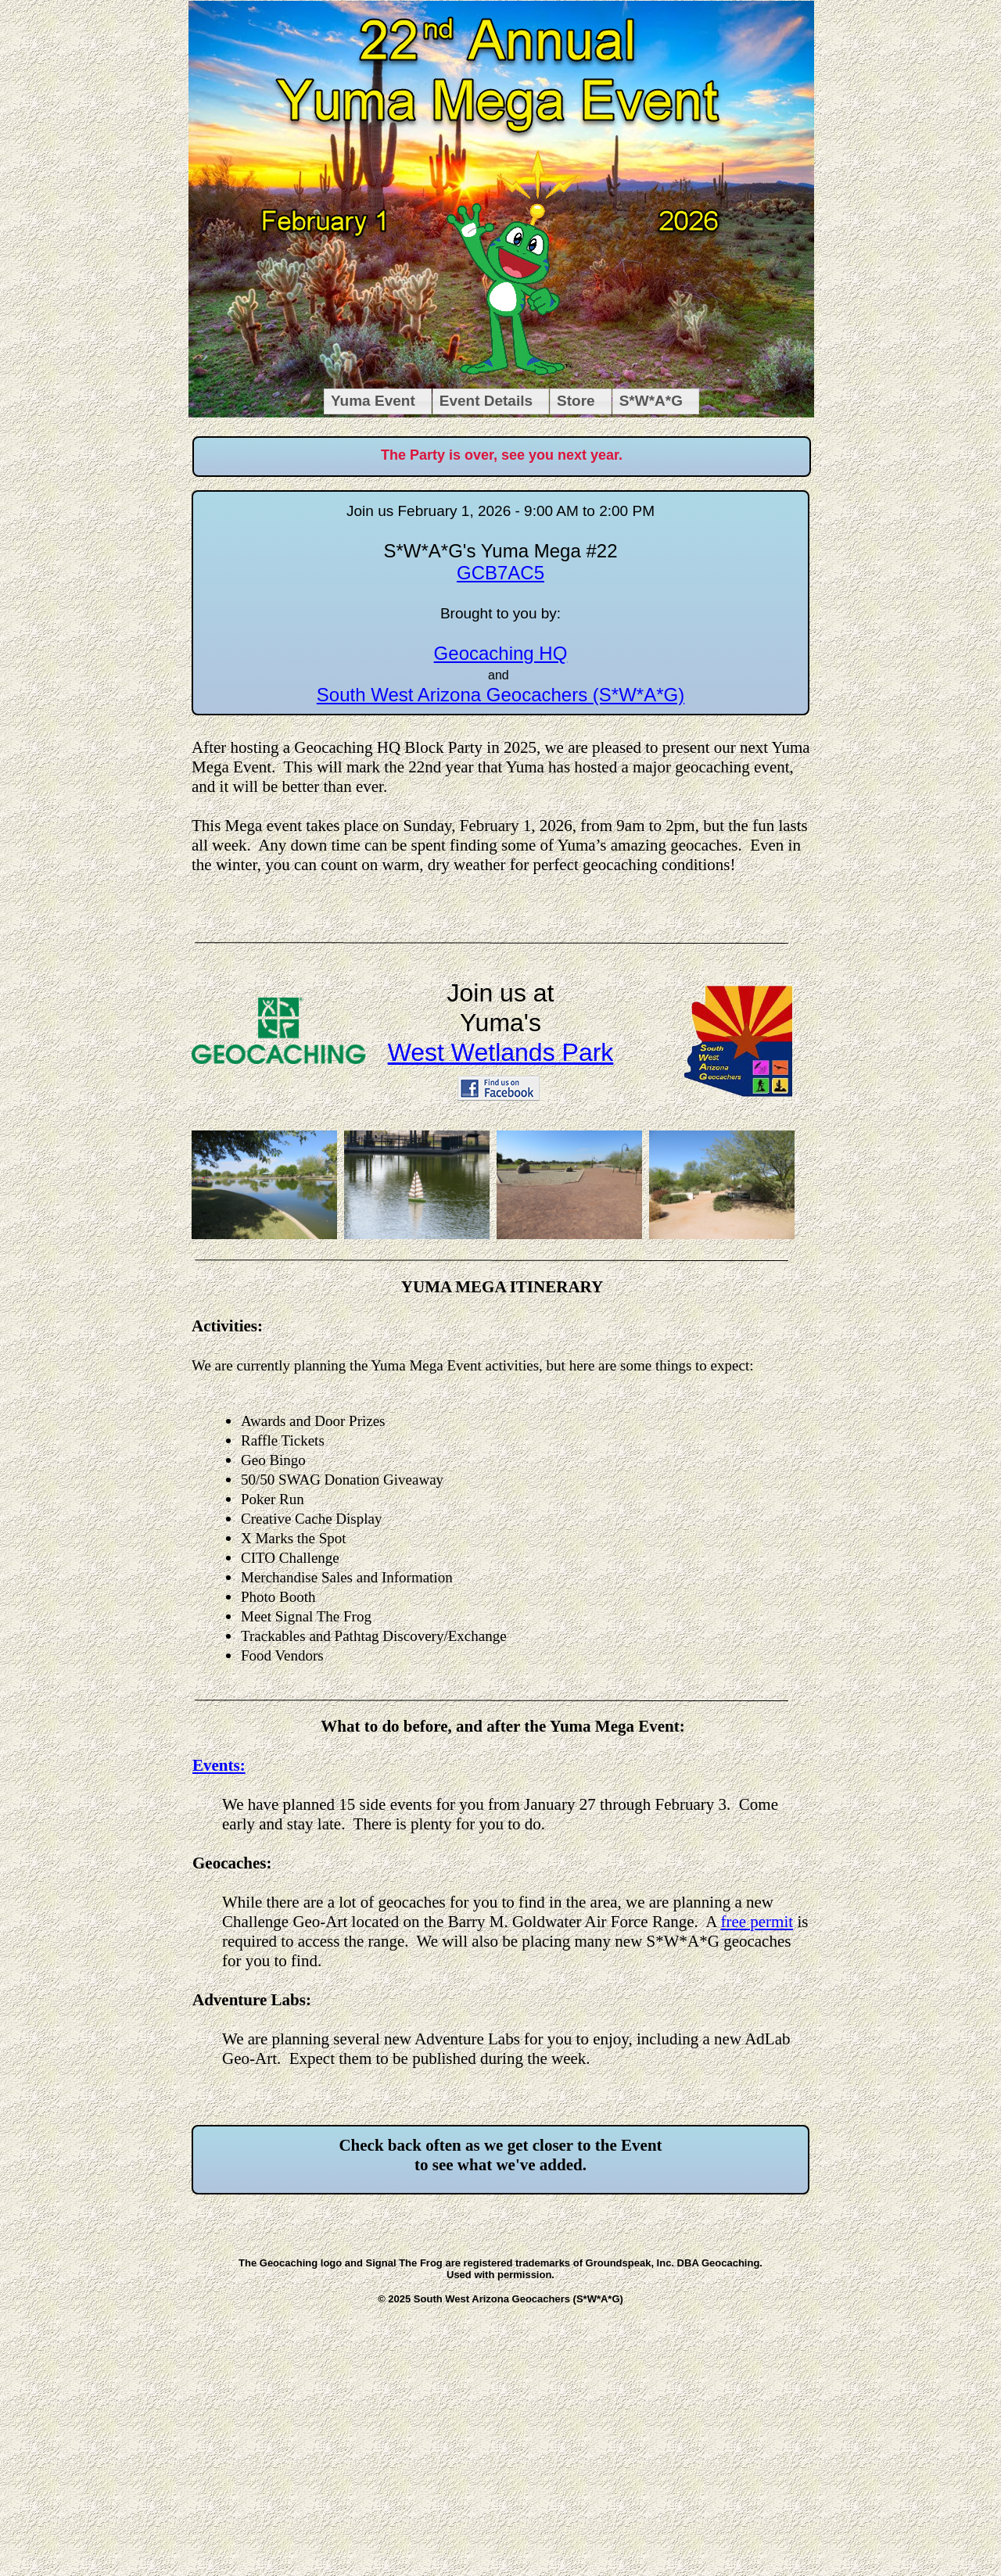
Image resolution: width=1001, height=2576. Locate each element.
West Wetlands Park (501, 1052)
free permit (756, 1921)
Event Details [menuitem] (486, 400)
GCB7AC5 (500, 572)
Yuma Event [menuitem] (373, 400)
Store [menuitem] (576, 400)
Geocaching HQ (501, 653)
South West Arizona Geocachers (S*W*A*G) (500, 694)
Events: (219, 1765)
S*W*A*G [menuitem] (651, 400)
